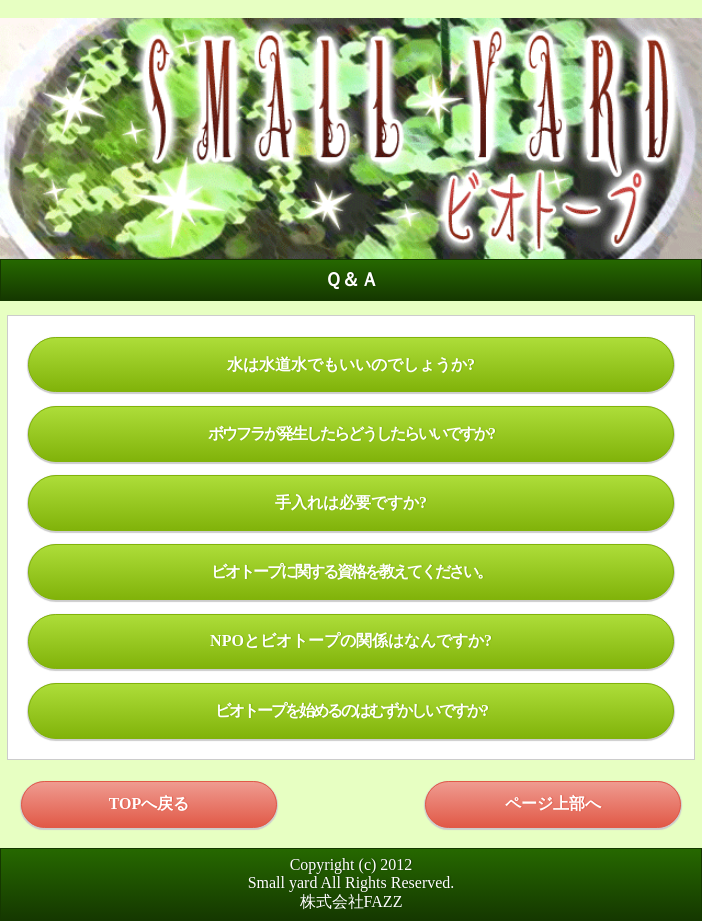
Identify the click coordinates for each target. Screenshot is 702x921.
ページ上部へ (553, 803)
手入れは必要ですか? (351, 502)
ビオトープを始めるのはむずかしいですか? (351, 710)
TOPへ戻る (149, 803)
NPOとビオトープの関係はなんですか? (351, 640)
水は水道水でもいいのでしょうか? (351, 364)
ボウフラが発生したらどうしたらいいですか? (351, 433)
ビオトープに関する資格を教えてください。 (351, 571)
